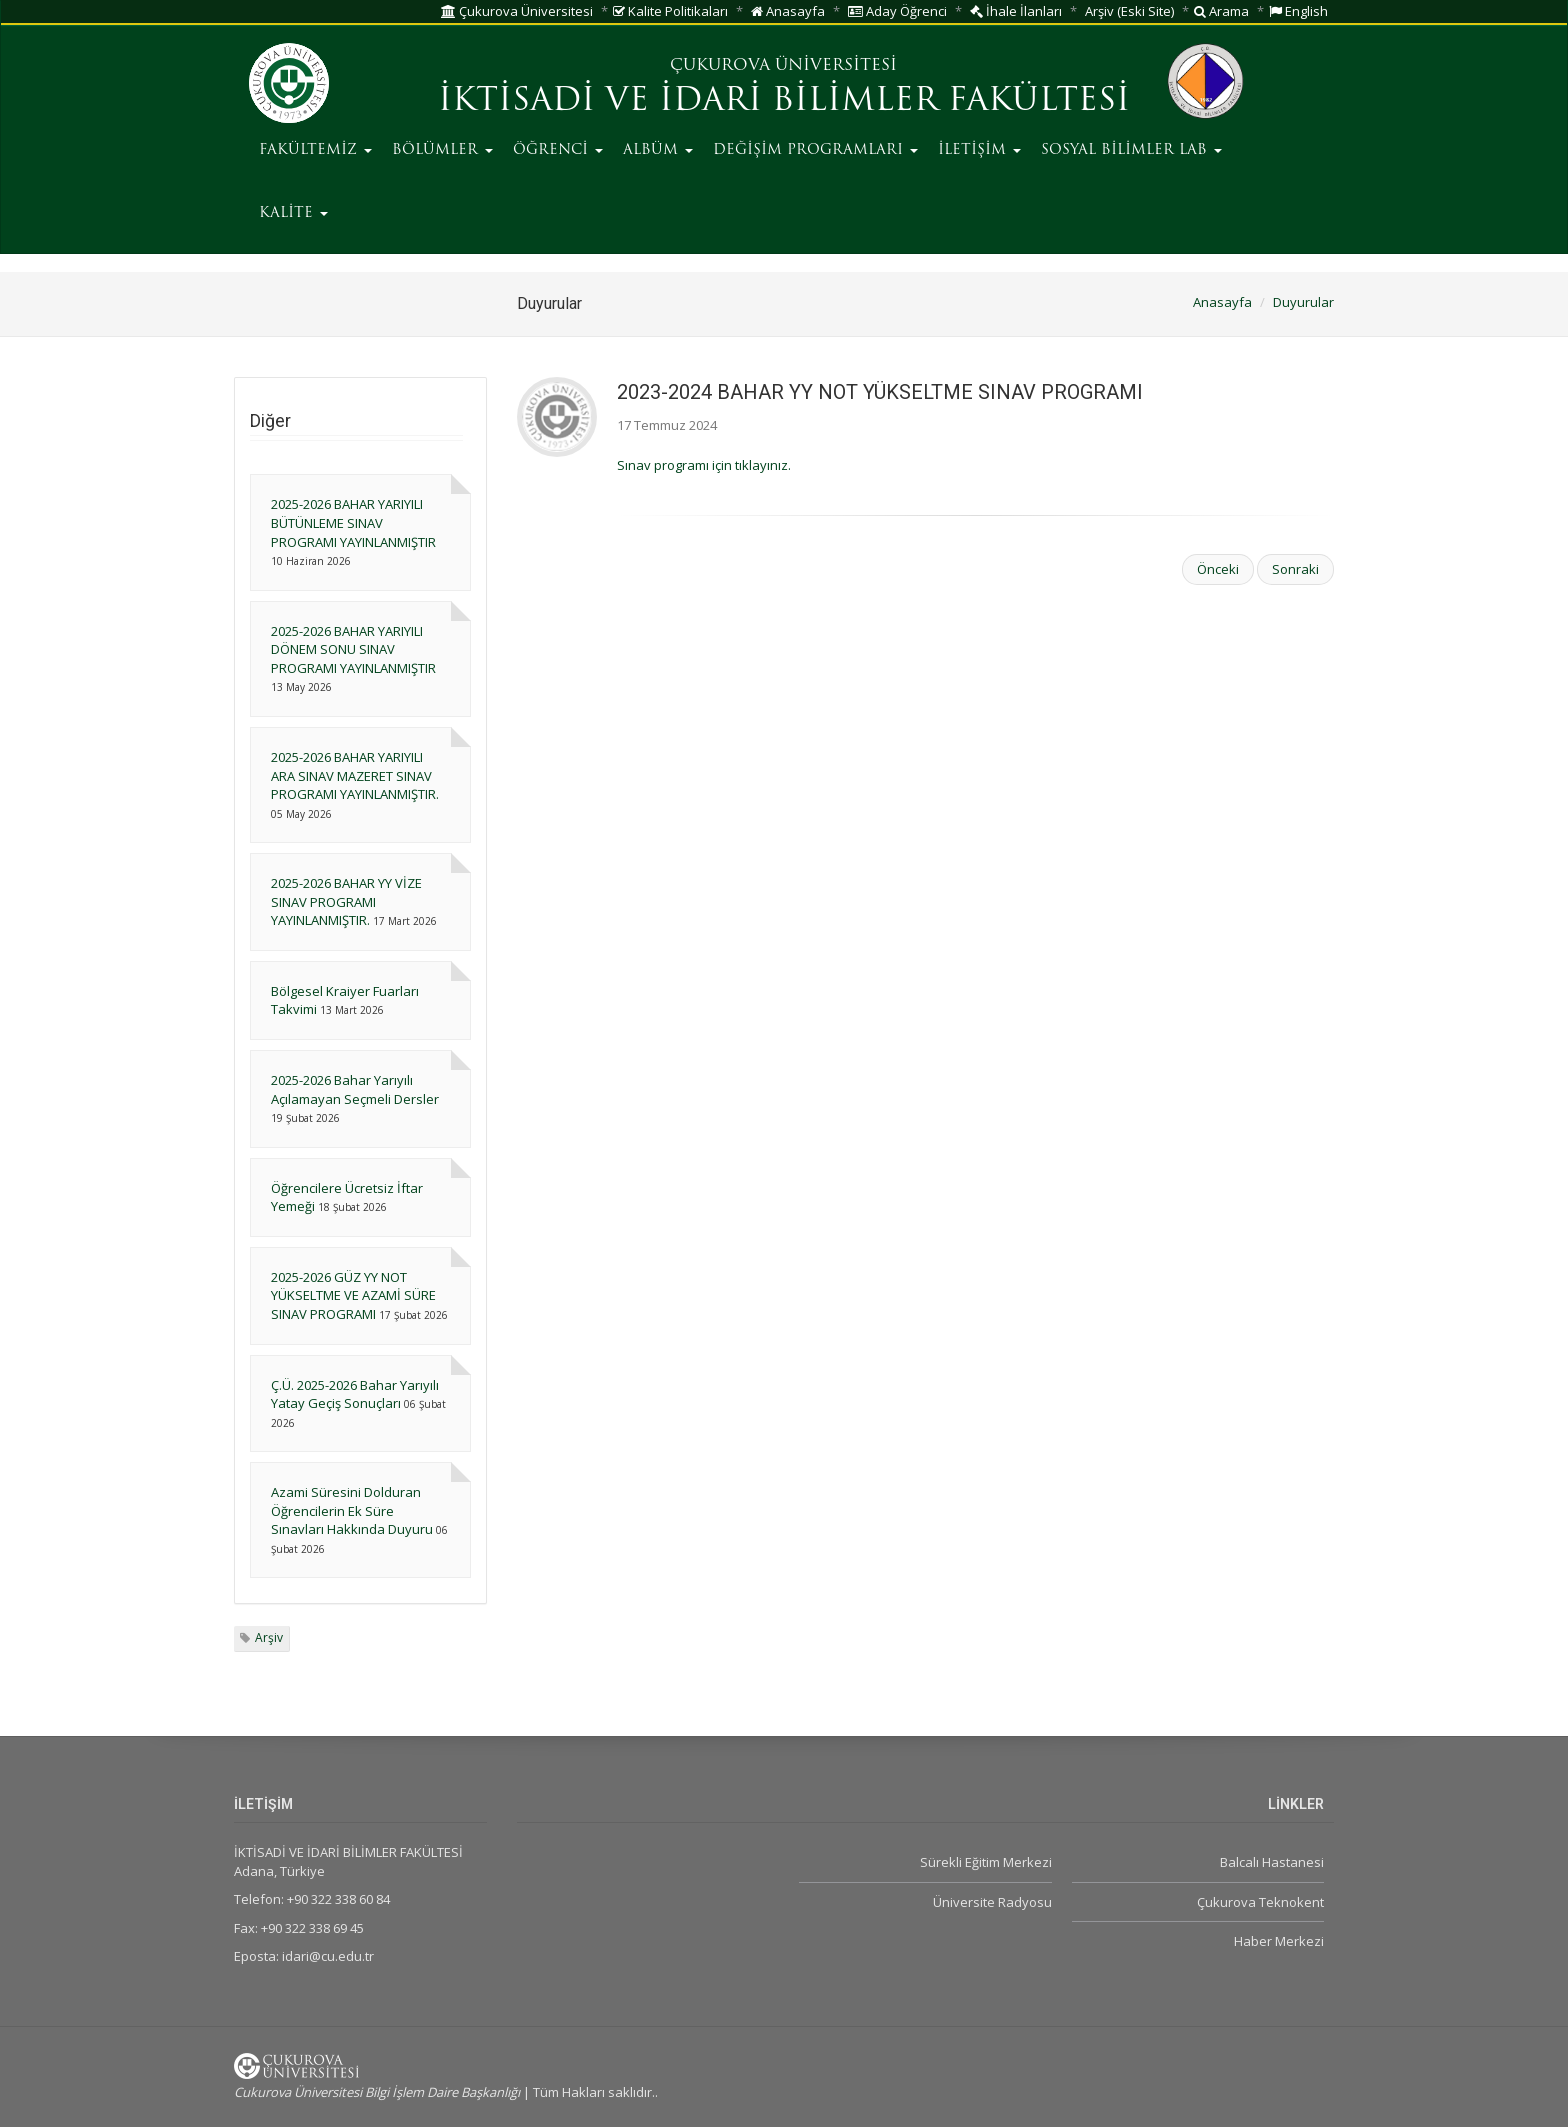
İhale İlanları (1016, 11)
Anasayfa (788, 11)
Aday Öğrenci (897, 11)
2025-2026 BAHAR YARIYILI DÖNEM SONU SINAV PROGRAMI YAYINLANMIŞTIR (353, 649)
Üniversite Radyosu (992, 1902)
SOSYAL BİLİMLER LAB (1131, 150)
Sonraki (1295, 569)
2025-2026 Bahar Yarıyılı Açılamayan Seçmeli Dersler (355, 1089)
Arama (1221, 11)
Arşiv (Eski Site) (1129, 11)
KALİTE (293, 213)
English (1298, 11)
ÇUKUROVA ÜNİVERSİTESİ (783, 66)
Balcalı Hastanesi (1272, 1862)
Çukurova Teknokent (1260, 1902)
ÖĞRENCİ (558, 150)
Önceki (1218, 569)
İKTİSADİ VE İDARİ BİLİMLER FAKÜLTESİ (784, 102)
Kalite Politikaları (670, 11)
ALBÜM (658, 150)
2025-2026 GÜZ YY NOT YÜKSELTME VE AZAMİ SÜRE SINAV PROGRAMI (353, 1295)
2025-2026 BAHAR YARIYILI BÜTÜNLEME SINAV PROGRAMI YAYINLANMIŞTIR (353, 522)
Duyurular (1303, 302)
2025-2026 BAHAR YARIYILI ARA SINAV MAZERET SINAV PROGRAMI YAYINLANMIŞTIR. (355, 775)
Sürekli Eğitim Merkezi (986, 1862)
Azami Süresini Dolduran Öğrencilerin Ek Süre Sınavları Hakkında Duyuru (352, 1510)
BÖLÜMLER (442, 150)
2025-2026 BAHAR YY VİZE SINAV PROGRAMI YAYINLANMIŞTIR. (346, 901)
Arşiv (269, 1637)
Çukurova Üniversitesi (517, 11)
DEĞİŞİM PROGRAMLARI (815, 150)
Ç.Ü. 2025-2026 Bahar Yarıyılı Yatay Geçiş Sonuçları (355, 1394)
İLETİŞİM (979, 150)
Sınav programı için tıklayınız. (704, 465)
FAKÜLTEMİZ (315, 150)
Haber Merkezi (1279, 1941)
